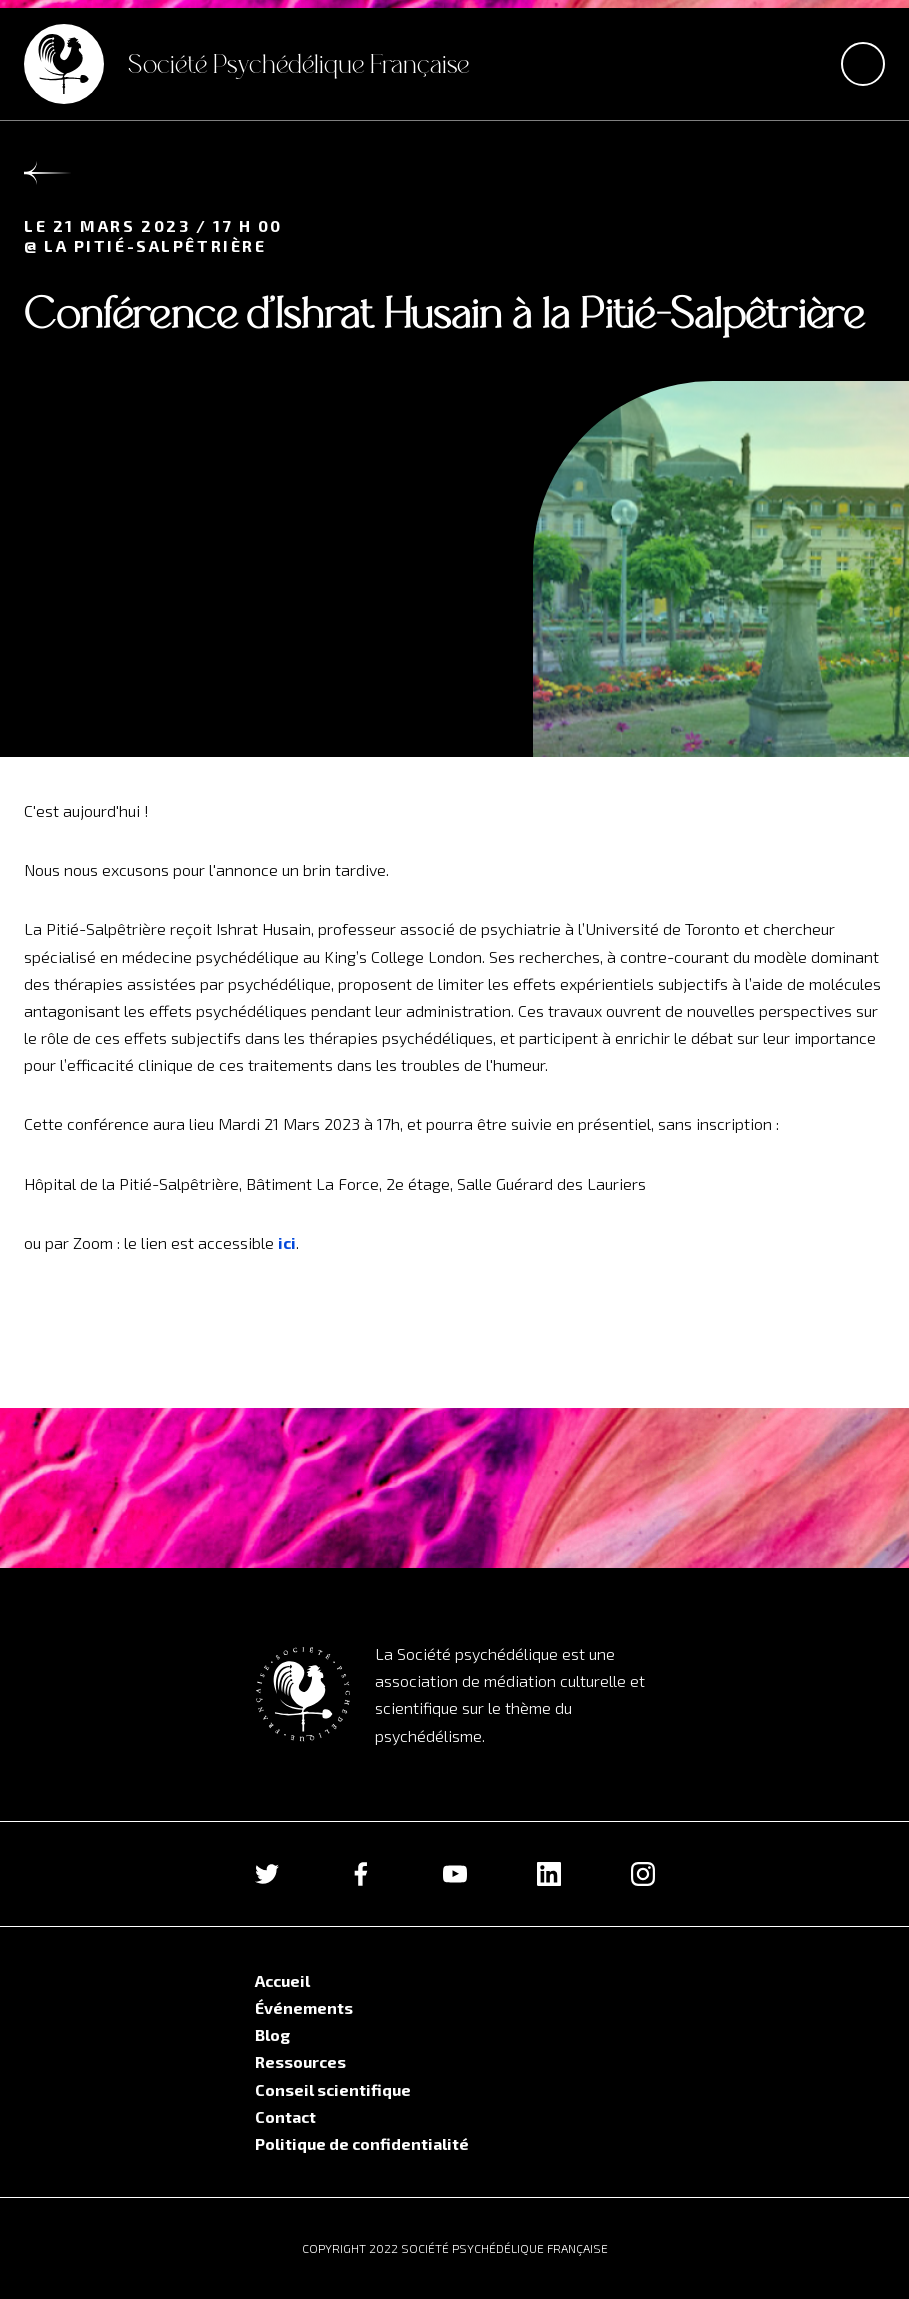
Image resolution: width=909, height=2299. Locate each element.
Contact (285, 2116)
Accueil (282, 1980)
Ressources (300, 2061)
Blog (272, 2034)
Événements (304, 2007)
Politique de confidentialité (362, 2143)
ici (287, 1242)
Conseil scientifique (333, 2089)
